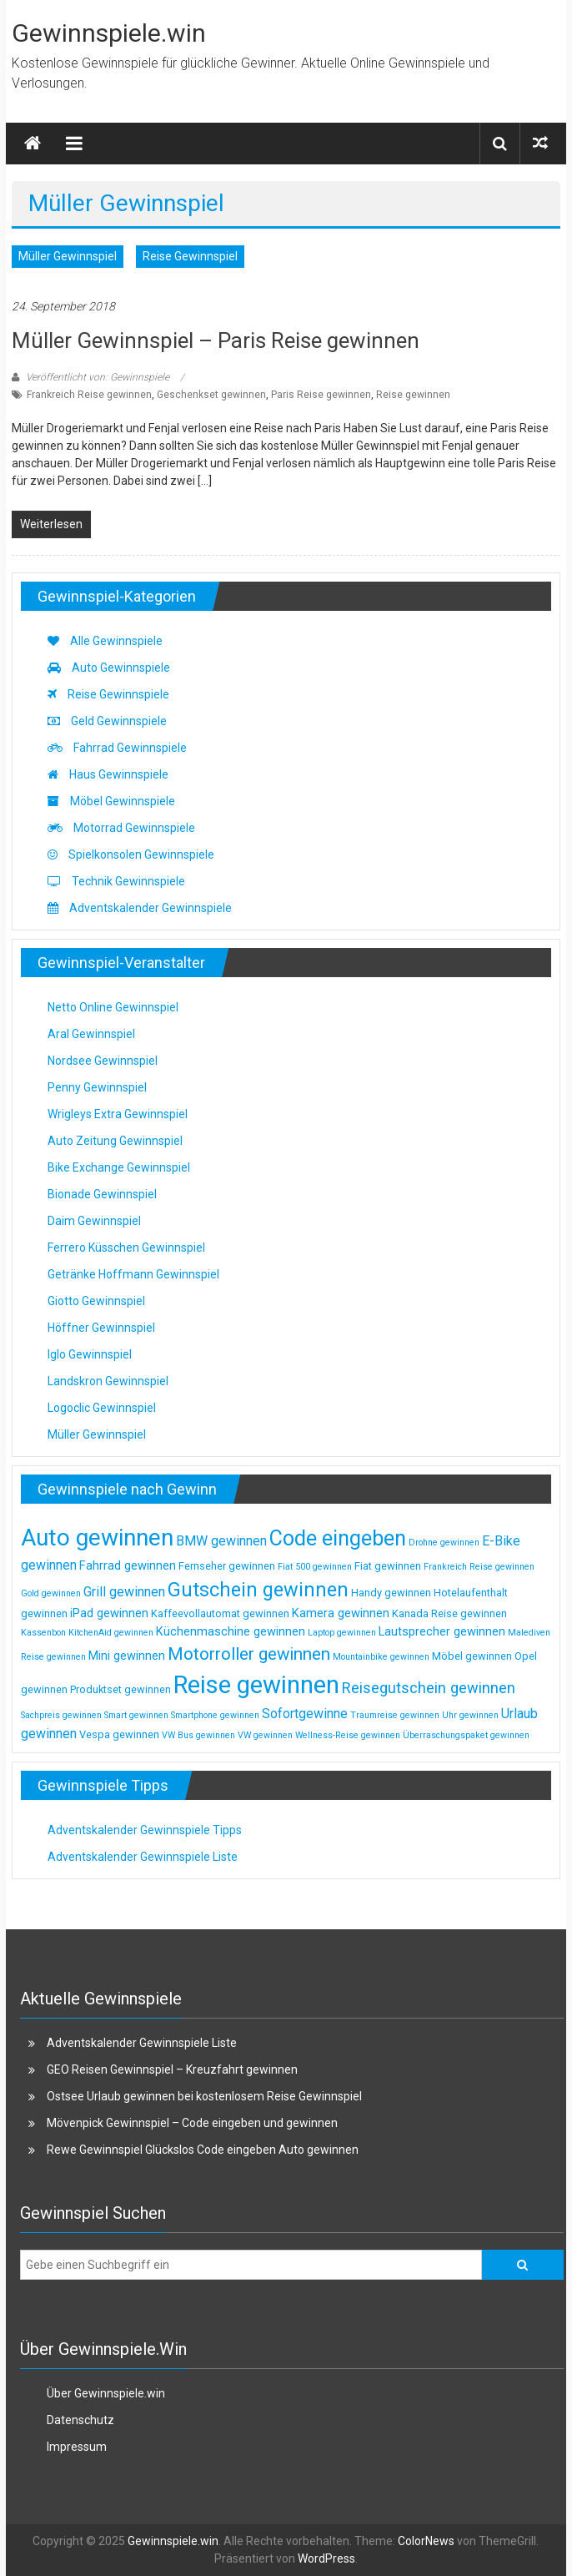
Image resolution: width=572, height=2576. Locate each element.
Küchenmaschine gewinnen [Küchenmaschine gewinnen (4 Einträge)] (230, 1631)
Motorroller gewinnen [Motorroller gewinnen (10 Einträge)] (249, 1654)
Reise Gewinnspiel (190, 256)
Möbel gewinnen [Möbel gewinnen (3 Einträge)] (472, 1656)
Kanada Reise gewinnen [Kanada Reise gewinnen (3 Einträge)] (449, 1613)
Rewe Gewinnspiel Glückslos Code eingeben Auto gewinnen (203, 2149)
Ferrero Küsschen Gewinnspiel (126, 1247)
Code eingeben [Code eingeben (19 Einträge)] (337, 1538)
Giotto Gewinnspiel (96, 1301)
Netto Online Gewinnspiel (113, 1007)
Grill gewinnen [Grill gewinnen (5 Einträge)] (124, 1592)
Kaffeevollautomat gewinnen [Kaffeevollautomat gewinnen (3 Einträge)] (220, 1613)
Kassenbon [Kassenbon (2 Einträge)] (43, 1632)
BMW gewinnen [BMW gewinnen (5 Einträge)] (221, 1541)
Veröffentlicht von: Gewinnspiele (97, 377)
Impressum (77, 2446)
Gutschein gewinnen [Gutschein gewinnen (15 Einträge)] (258, 1589)
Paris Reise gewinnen (321, 395)
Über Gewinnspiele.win (106, 2393)
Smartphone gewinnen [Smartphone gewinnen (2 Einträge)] (215, 1715)
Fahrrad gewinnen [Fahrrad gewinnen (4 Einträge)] (127, 1565)
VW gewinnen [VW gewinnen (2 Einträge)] (265, 1735)
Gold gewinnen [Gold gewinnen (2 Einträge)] (51, 1593)
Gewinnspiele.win (109, 33)
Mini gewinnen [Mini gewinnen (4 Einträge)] (126, 1655)
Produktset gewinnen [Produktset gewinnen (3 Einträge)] (120, 1689)
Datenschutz (80, 2420)
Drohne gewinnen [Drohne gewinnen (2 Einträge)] (444, 1542)
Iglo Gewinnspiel (90, 1354)
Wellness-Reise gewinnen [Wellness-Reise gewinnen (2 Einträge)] (347, 1735)
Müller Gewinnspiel (67, 256)
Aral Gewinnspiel (91, 1034)
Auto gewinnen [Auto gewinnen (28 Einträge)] (97, 1537)
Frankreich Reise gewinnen (89, 395)
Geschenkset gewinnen (211, 395)
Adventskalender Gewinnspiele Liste (143, 1856)
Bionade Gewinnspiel (102, 1194)
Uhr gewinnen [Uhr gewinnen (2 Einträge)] (470, 1715)
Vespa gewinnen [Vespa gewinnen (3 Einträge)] (119, 1734)
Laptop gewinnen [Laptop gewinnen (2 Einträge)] (342, 1632)
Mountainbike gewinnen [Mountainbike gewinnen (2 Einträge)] (381, 1656)
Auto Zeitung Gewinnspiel (115, 1140)
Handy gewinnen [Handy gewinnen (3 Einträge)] (391, 1592)
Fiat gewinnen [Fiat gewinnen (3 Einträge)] (387, 1566)
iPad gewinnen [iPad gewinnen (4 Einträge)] (109, 1613)
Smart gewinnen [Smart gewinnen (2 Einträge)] (136, 1715)
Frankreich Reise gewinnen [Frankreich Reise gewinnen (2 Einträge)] (479, 1566)
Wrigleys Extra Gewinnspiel (118, 1114)
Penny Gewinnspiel (97, 1087)
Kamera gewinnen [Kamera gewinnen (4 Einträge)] (340, 1613)
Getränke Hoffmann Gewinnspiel (133, 1274)
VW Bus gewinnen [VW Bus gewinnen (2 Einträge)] (198, 1735)
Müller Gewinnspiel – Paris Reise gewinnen (215, 340)
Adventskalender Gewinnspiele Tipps (145, 1830)
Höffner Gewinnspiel (101, 1327)
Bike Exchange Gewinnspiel (119, 1167)
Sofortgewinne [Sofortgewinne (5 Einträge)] (305, 1714)
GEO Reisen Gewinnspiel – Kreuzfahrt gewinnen (172, 2069)
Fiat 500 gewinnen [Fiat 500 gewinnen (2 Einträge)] (315, 1566)
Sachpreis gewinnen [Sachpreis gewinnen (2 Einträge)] (61, 1715)
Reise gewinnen (413, 395)
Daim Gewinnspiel (94, 1221)
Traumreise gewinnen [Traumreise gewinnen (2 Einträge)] (394, 1715)
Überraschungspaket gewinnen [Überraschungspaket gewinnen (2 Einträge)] (466, 1735)
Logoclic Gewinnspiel (102, 1407)
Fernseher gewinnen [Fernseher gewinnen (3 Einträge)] (226, 1566)
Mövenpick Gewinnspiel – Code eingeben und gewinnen (192, 2123)
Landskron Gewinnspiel (108, 1381)
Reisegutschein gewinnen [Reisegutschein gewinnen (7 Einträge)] (428, 1687)
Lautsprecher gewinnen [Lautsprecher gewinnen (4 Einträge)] (442, 1631)
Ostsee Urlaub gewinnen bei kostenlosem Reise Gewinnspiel (204, 2096)
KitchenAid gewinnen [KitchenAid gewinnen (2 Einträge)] (110, 1632)
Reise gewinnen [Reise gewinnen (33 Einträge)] (256, 1685)
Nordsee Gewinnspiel (103, 1060)
